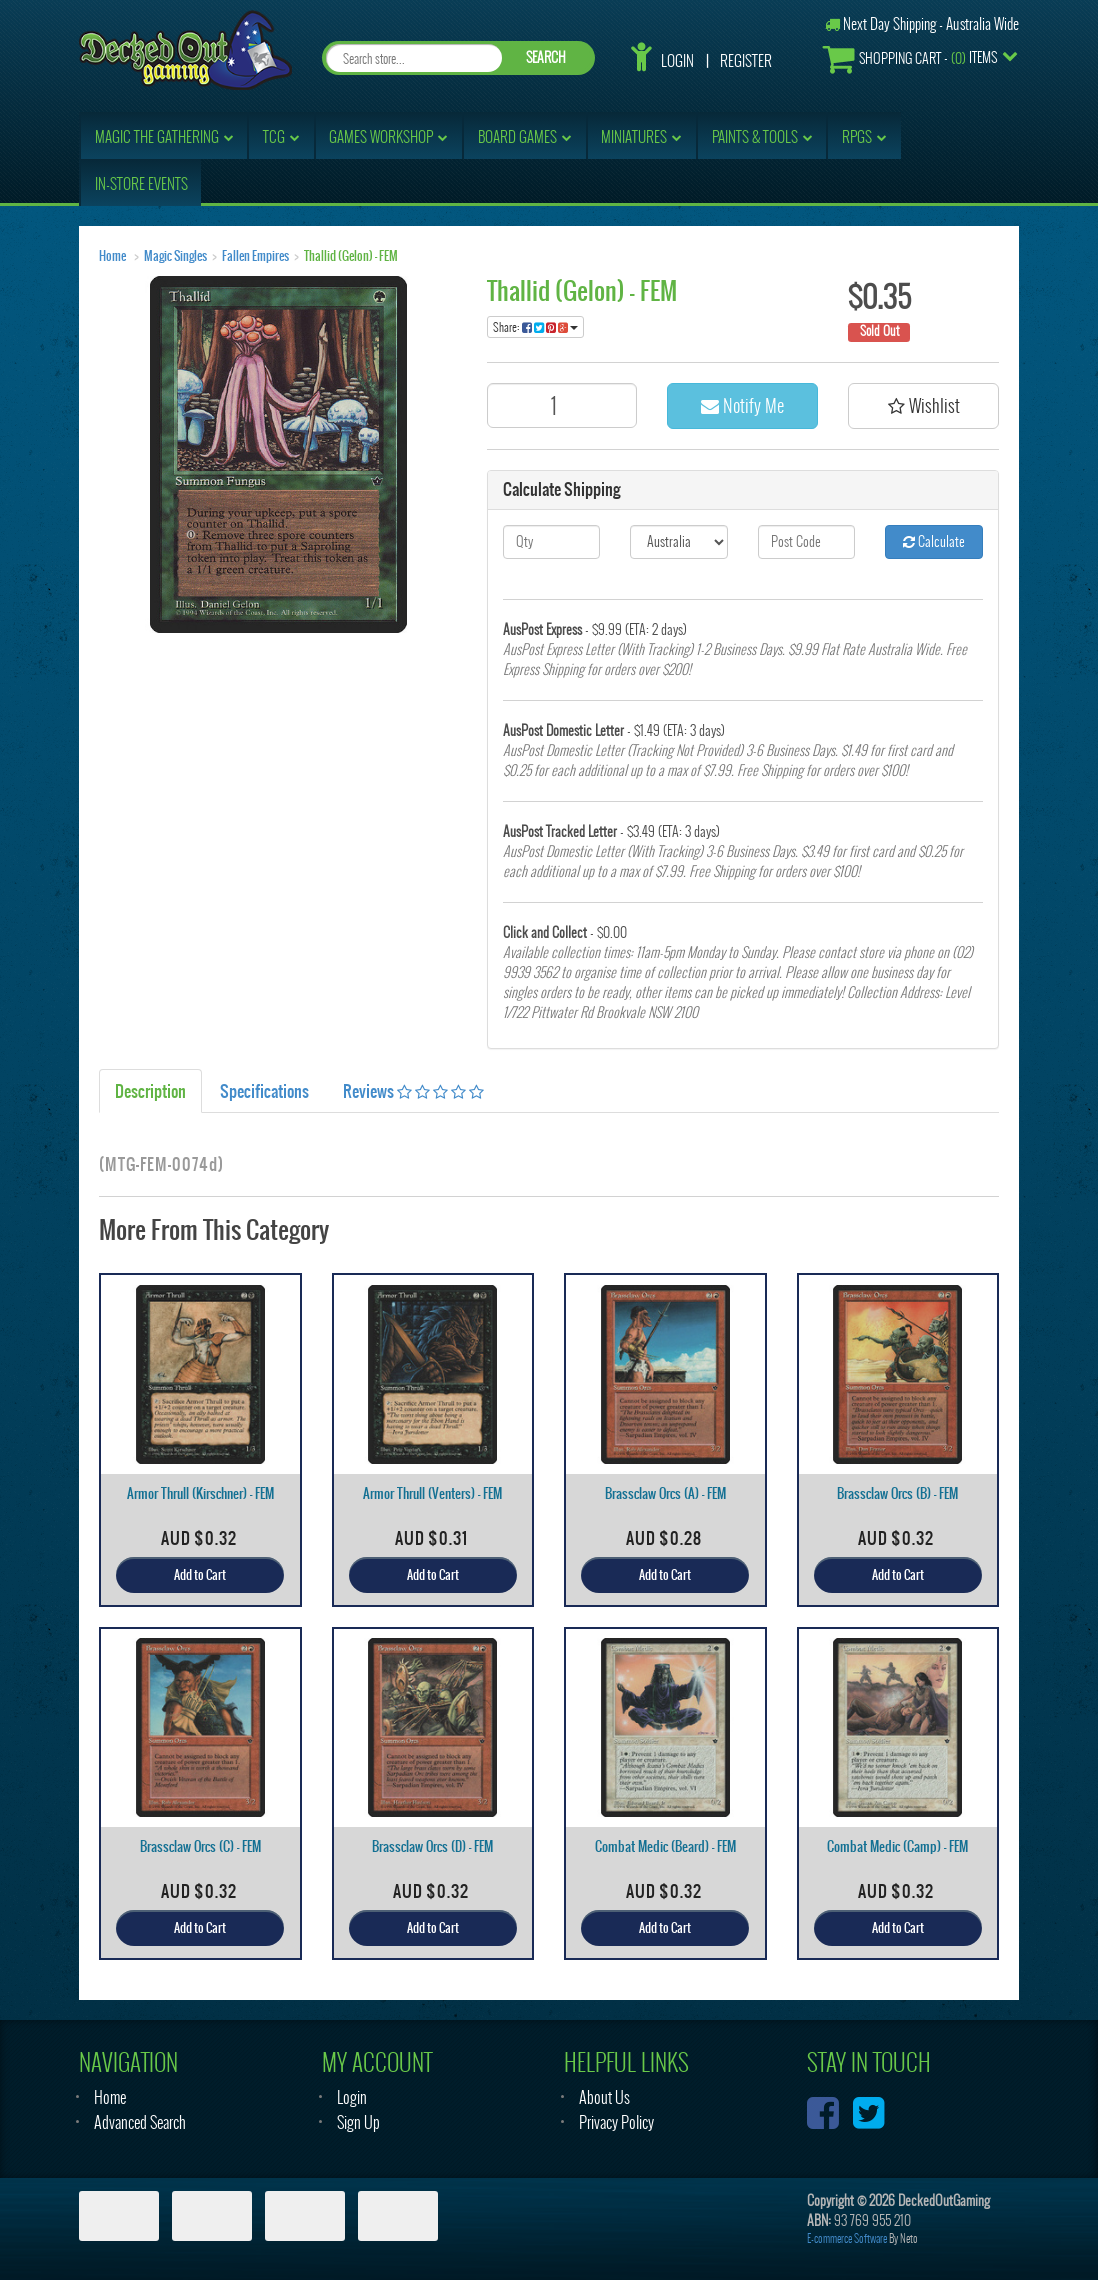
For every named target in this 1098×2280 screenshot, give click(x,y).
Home (112, 256)
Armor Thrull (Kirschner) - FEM (200, 1493)
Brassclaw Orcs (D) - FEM (432, 1846)
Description (150, 1091)
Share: (535, 327)
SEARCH (546, 57)
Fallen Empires (255, 256)
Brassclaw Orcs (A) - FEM (665, 1493)
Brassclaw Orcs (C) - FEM (200, 1846)
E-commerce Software (847, 2238)
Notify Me (742, 405)
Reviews (413, 1091)
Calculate (934, 541)
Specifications (264, 1091)
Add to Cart (200, 1575)
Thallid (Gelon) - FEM (351, 256)
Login (677, 61)
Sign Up (358, 2122)
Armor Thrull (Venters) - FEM (432, 1493)
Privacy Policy (616, 2122)
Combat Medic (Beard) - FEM (665, 1846)
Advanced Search (140, 2122)
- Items (910, 58)
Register (746, 61)
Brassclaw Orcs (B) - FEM (897, 1493)
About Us (604, 2097)
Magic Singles (175, 256)
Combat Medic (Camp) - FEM (897, 1846)
